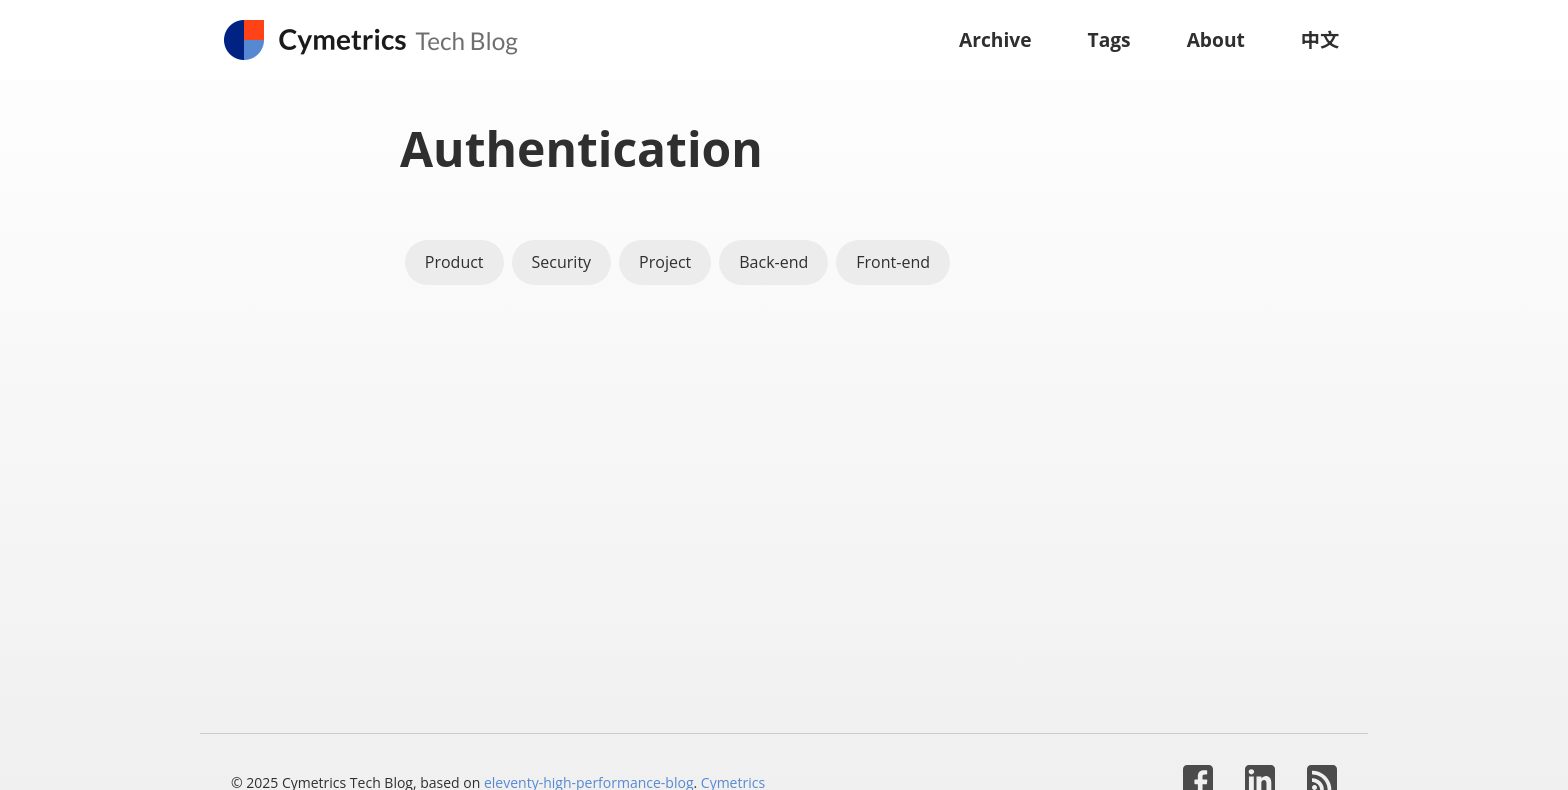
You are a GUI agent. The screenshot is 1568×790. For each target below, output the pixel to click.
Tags (1109, 39)
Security (562, 262)
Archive (995, 39)
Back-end (773, 262)
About (1216, 39)
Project (665, 262)
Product (454, 262)
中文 (1320, 39)
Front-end (893, 262)
